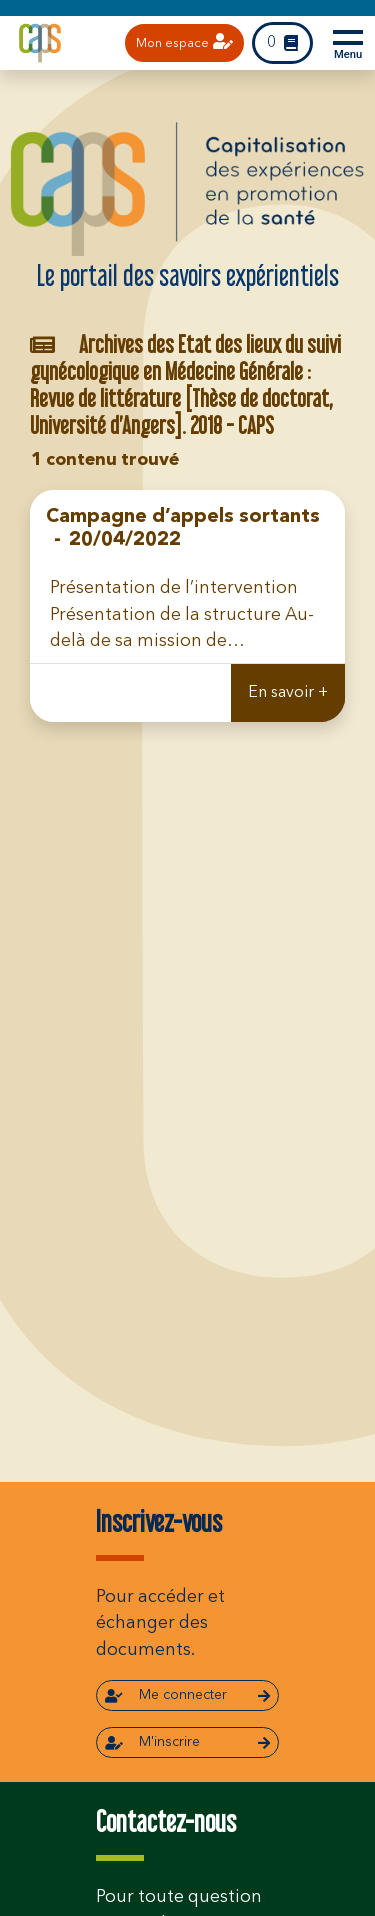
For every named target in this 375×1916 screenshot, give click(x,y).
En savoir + (288, 693)
